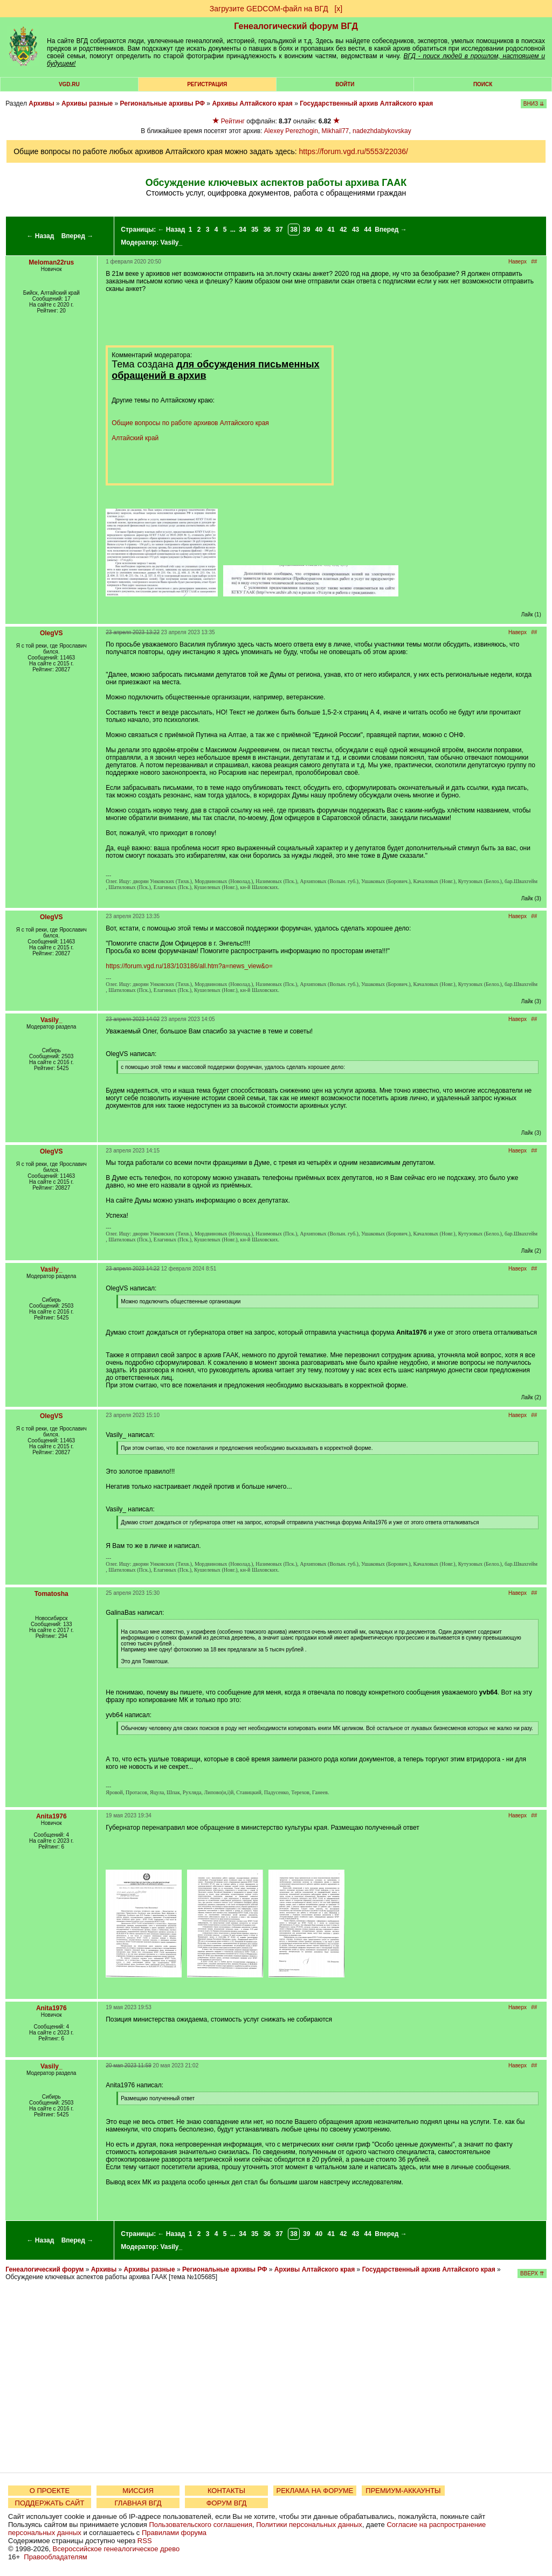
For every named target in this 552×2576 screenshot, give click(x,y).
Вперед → (77, 236)
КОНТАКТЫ (226, 2491)
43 (355, 229)
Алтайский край (135, 438)
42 (343, 229)
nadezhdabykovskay (382, 131)
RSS (144, 2541)
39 (306, 229)
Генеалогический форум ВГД (296, 26)
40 (318, 229)
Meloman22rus (51, 262)
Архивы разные (87, 103)
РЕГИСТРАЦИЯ (207, 84)
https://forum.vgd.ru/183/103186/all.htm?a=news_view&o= (189, 966)
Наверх (517, 262)
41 (330, 229)
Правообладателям (55, 2557)
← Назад (40, 236)
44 (367, 229)
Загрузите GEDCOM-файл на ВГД (269, 8)
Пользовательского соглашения (200, 2525)
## (534, 262)
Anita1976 (51, 1816)
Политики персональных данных (309, 2525)
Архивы (41, 103)
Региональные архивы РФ (162, 103)
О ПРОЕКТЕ (50, 2491)
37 (278, 229)
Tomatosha (51, 1594)
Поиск (482, 84)
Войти (344, 84)
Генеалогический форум (44, 2269)
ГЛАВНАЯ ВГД (138, 2503)
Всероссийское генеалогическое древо (116, 2549)
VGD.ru (69, 84)
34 (242, 229)
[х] (338, 8)
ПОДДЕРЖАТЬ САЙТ (50, 2503)
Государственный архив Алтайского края (366, 103)
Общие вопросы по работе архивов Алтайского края (190, 423)
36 (267, 229)
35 (254, 229)
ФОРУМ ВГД (226, 2503)
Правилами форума (174, 2533)
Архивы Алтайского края (252, 103)
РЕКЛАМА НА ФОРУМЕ (314, 2491)
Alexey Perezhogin (291, 131)
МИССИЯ (138, 2491)
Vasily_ (172, 242)
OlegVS (51, 633)
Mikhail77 (335, 131)
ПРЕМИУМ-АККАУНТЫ (402, 2491)
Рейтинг (233, 121)
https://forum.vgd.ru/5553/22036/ (353, 151)
